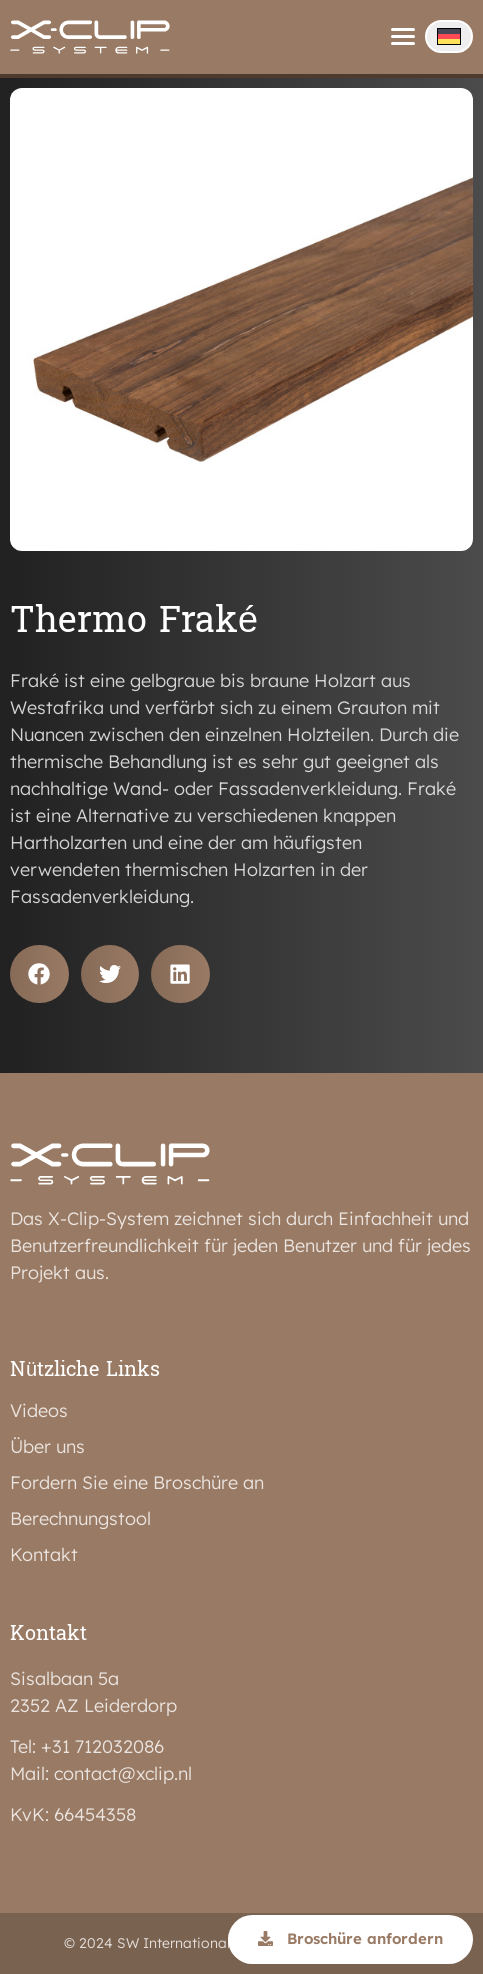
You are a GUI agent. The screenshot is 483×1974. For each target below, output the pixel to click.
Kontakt (44, 1555)
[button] (39, 974)
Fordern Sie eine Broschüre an (137, 1483)
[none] (449, 36)
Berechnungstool (80, 1519)
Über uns (47, 1447)
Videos (39, 1411)
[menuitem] (449, 36)
